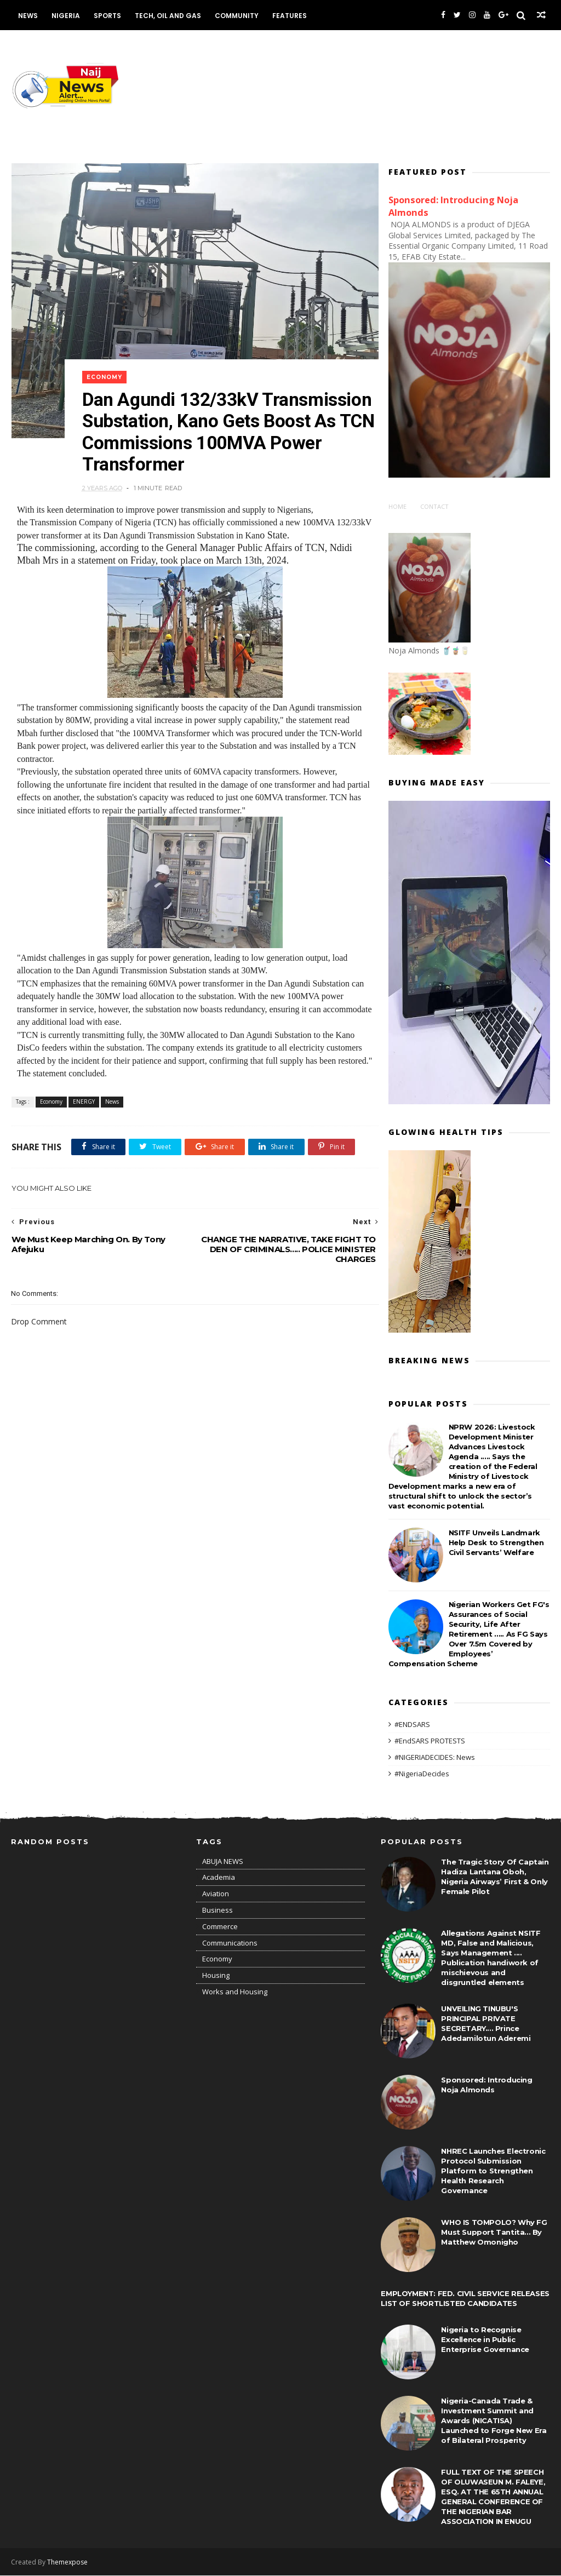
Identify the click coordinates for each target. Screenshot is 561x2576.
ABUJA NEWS (222, 1862)
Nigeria (65, 15)
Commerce (220, 1927)
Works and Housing (234, 1992)
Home (397, 507)
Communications (229, 1943)
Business (217, 1910)
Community (236, 15)
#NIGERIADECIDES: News (434, 1757)
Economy (105, 368)
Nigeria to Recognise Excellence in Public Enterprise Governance (485, 2340)
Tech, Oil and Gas (167, 15)
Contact (434, 507)
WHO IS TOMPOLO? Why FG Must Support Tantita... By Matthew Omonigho (494, 2232)
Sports (107, 15)
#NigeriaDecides (421, 1773)
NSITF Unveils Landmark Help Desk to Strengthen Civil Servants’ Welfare (496, 1542)
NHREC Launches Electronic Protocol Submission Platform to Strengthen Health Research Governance (493, 2171)
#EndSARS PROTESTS (429, 1741)
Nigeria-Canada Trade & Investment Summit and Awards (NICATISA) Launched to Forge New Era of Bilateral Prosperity (493, 2421)
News (27, 15)
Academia (218, 1878)
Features (289, 15)
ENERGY (83, 1095)
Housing (216, 1976)
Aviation (215, 1895)
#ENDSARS (412, 1725)
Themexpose (67, 2562)
